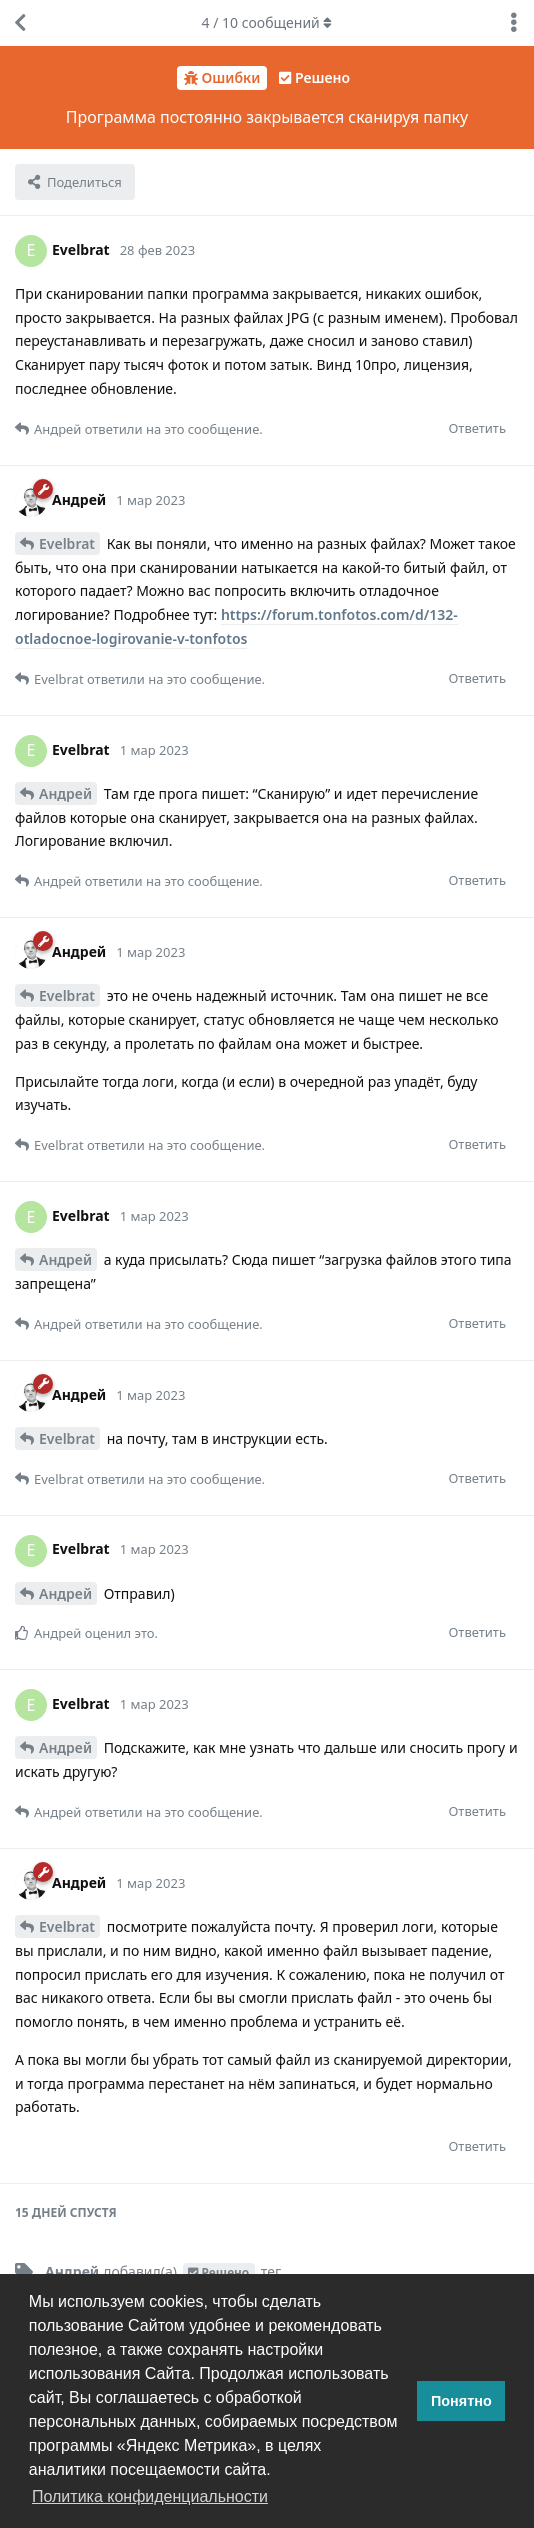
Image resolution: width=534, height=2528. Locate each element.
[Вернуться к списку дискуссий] (20, 23)
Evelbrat (67, 543)
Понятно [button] (461, 2401)
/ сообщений (267, 22)
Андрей (65, 793)
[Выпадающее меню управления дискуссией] (514, 23)
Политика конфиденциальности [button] (150, 2496)
